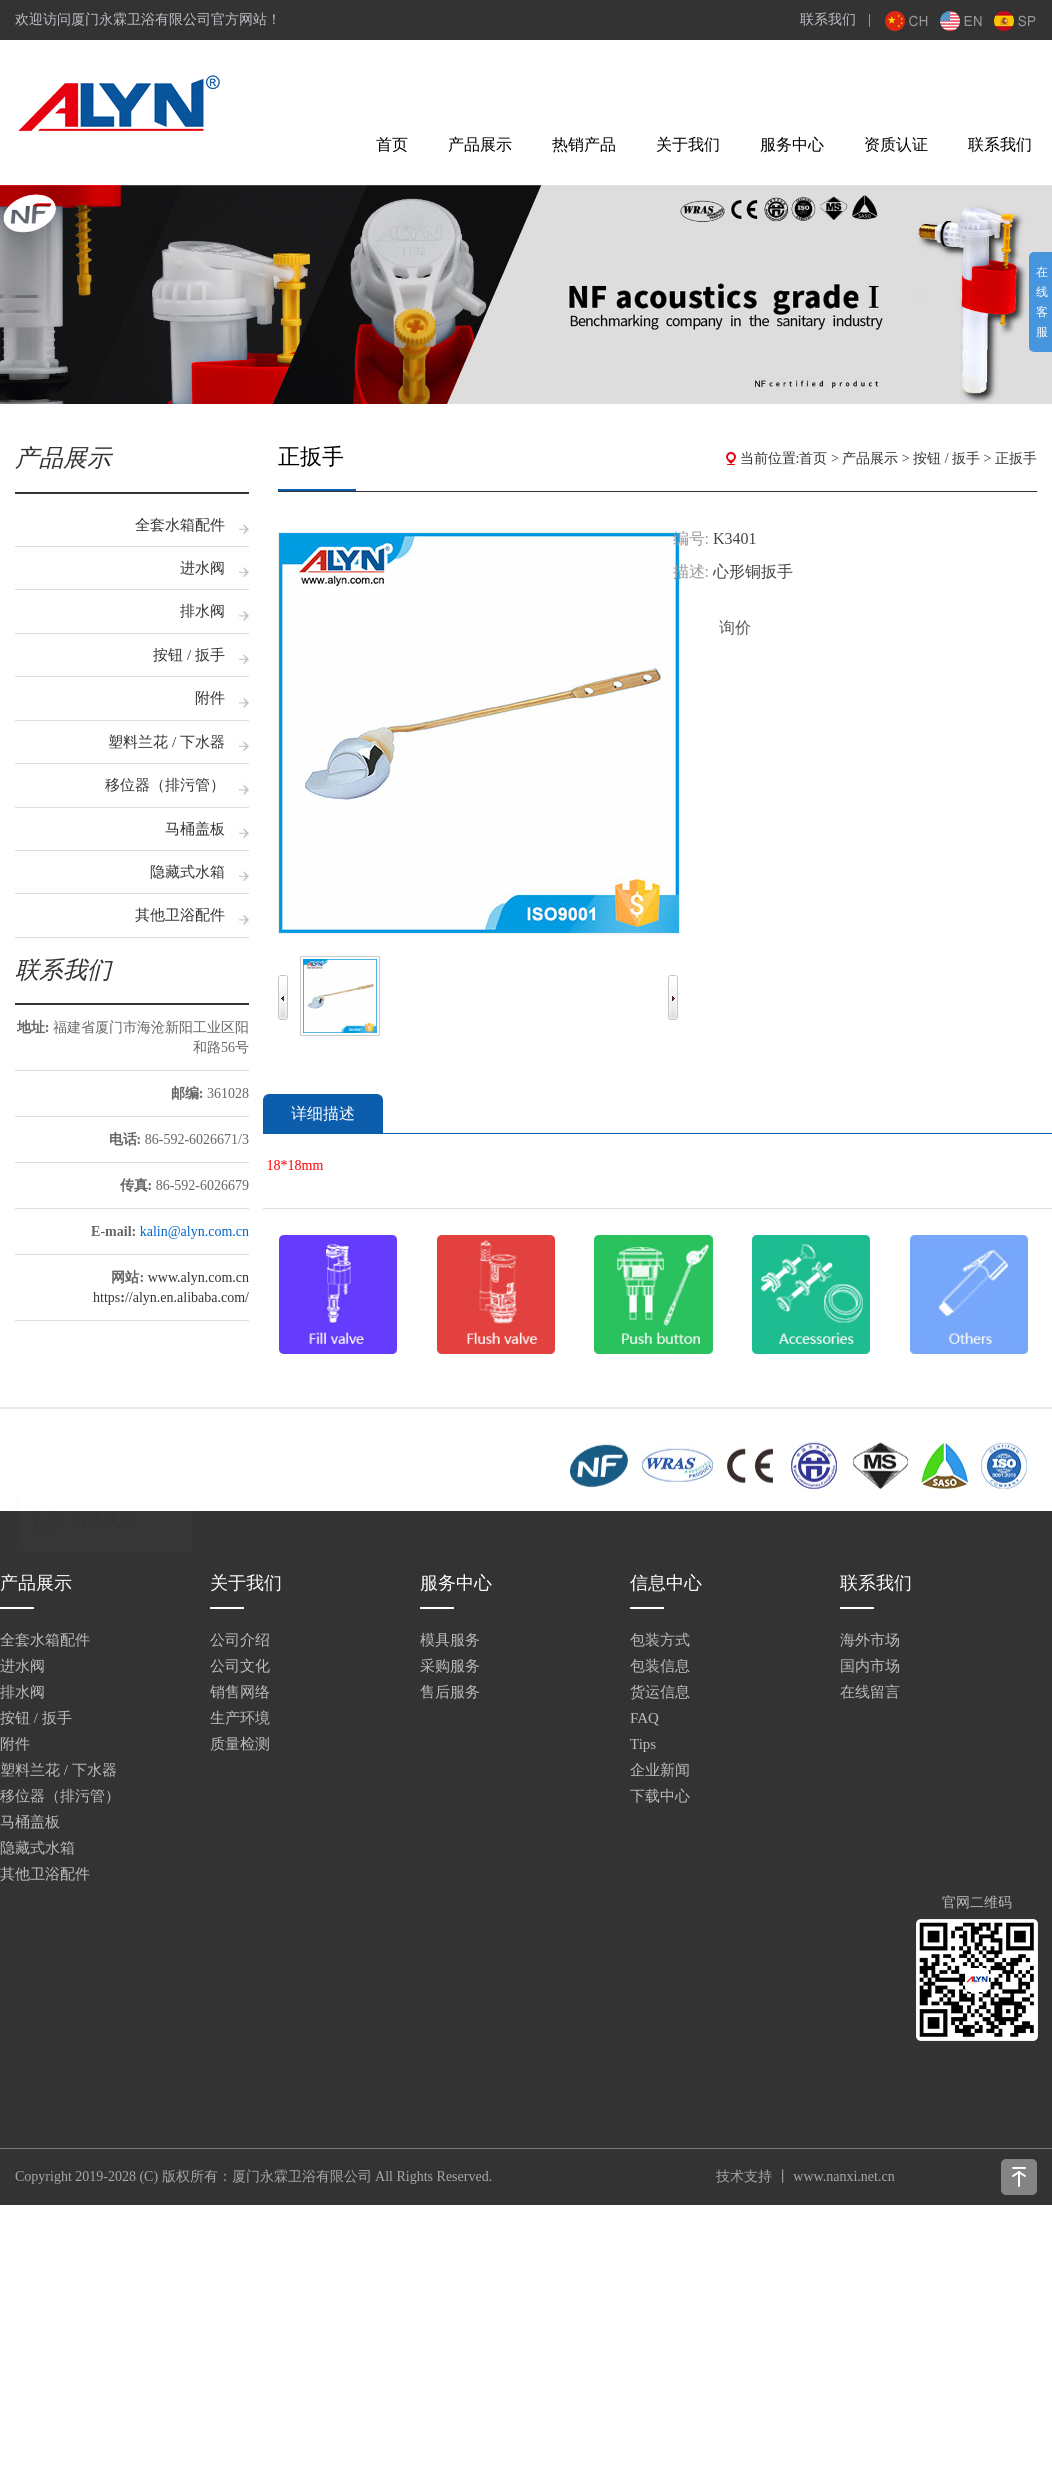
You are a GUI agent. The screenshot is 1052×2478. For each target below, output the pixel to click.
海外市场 (870, 1640)
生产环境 (240, 1718)
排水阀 (202, 611)
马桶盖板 (195, 829)
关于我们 (688, 144)
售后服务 (450, 1692)
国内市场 (870, 1666)
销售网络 (240, 1692)
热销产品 (584, 144)
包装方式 (660, 1640)
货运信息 (660, 1692)
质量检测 (240, 1744)
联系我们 (828, 19)
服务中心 (792, 144)
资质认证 (896, 144)
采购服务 (450, 1666)
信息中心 (666, 1583)
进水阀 (202, 568)
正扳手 (1016, 458)
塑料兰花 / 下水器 (166, 742)
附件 (210, 698)
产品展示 (480, 144)
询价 (735, 627)
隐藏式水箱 (187, 872)
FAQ (644, 1718)
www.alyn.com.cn (198, 1277)
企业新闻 (660, 1770)
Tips (643, 1744)
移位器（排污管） (165, 785)
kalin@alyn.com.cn (194, 1231)
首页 (392, 144)
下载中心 (660, 1796)
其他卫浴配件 (180, 915)
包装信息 (660, 1666)
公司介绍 (240, 1640)
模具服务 (450, 1640)
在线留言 (870, 1692)
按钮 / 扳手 (189, 655)
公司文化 (240, 1666)
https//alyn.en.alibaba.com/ (171, 1297)
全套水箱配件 (180, 525)
